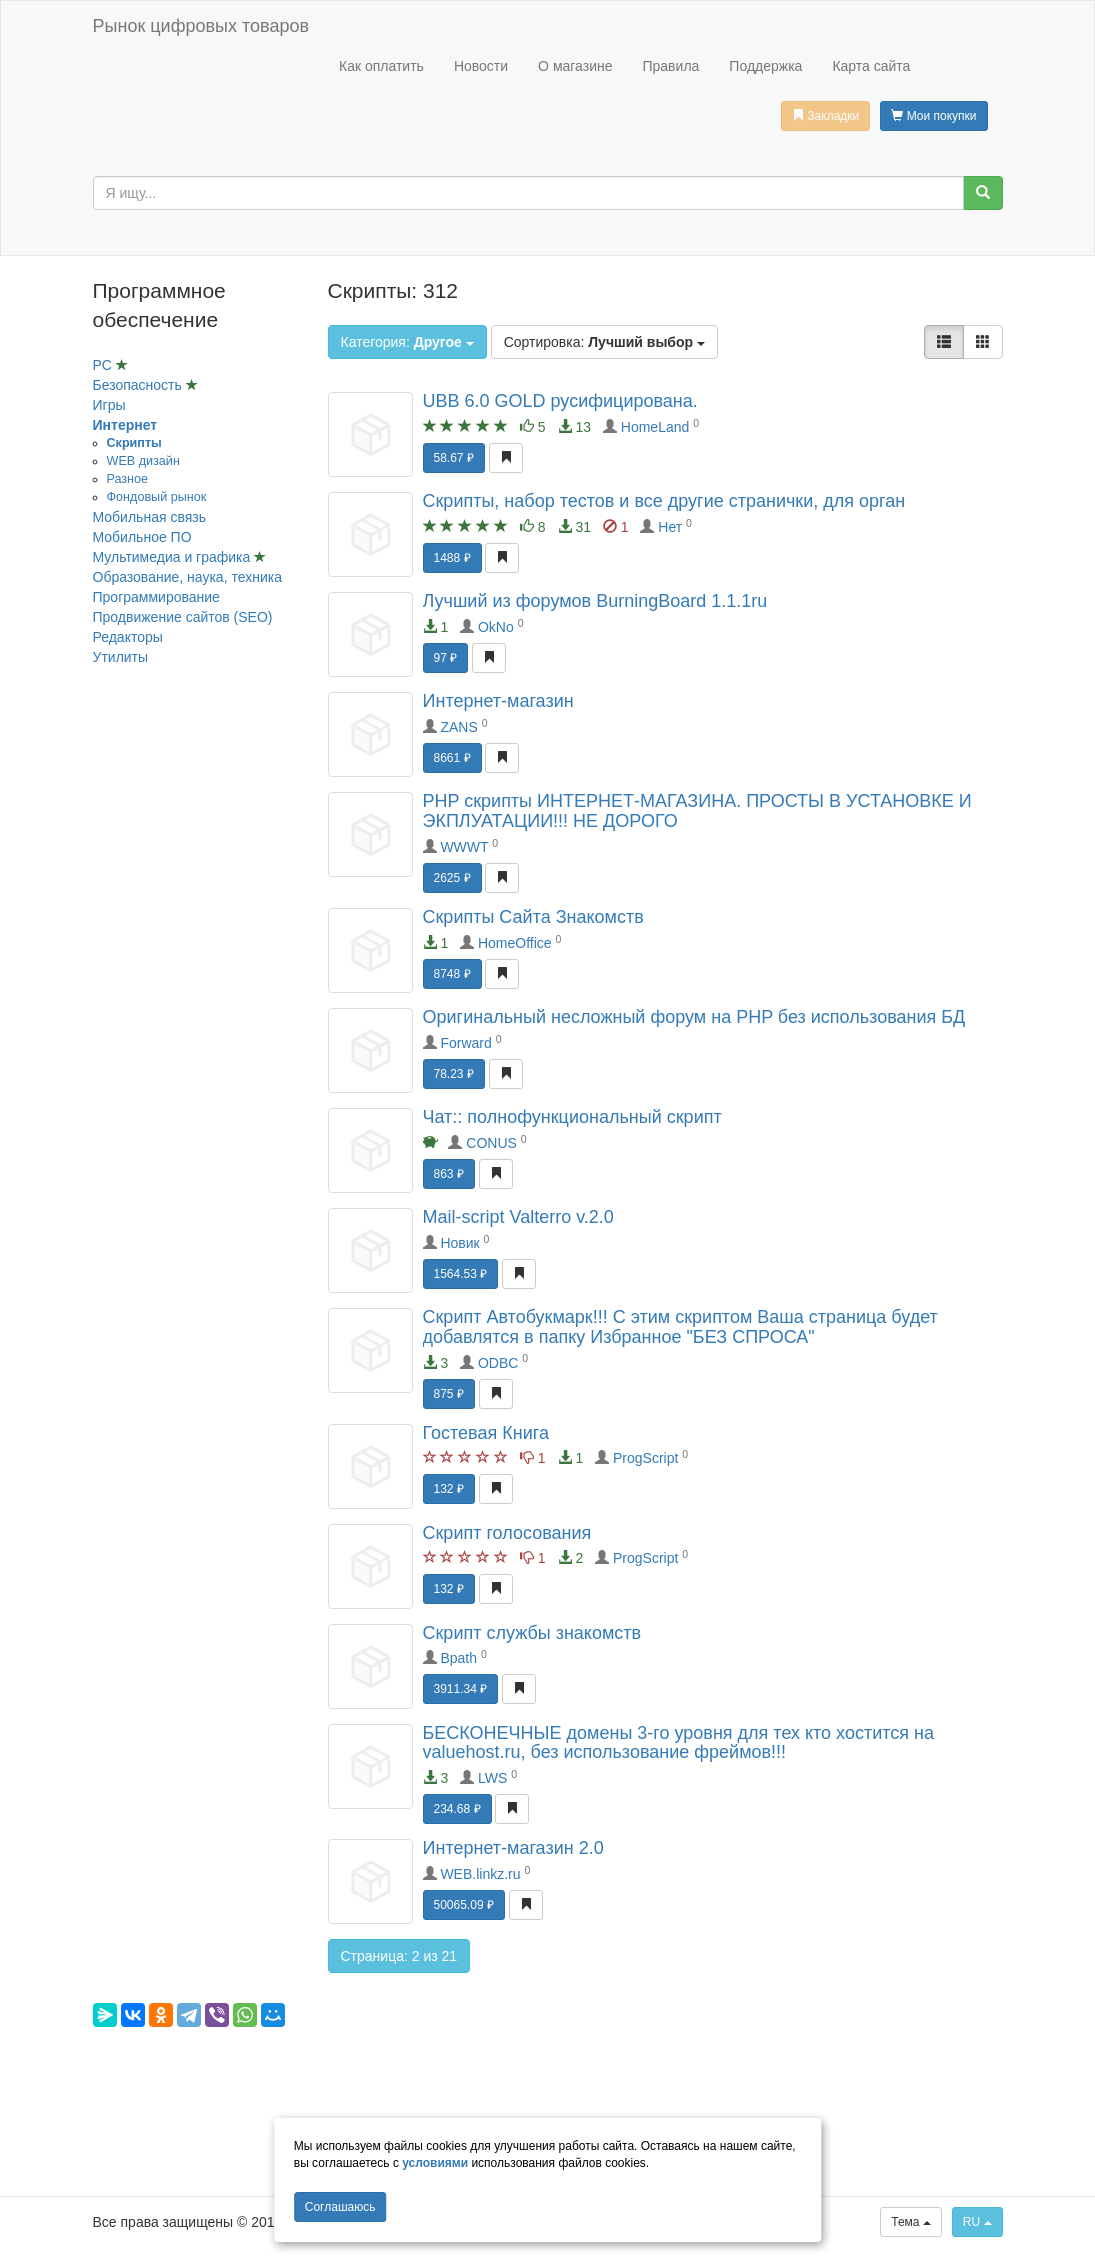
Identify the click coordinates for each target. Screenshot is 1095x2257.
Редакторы (128, 637)
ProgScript (645, 1458)
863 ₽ (449, 1174)
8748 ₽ (452, 974)
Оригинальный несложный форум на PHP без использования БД (694, 1017)
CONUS (491, 1143)
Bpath (458, 1658)
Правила (670, 66)
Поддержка (765, 66)
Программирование (156, 597)
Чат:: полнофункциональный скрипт (572, 1117)
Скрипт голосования (507, 1533)
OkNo (496, 627)
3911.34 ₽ (461, 1689)
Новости (481, 66)
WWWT (464, 847)
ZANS (458, 727)
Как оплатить (381, 66)
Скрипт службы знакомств (532, 1633)
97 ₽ (446, 658)
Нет (670, 527)
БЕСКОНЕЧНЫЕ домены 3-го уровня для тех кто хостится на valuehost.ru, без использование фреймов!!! (678, 1743)
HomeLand (655, 427)
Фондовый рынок (157, 497)
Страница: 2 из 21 (399, 1956)
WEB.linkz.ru (480, 1874)
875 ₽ (449, 1394)
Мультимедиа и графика (174, 557)
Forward (465, 1043)
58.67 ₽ (454, 458)
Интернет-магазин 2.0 (513, 1848)
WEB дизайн (143, 461)
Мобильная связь (149, 517)
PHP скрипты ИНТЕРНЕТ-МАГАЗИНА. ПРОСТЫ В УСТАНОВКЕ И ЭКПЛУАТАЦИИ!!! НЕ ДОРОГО (697, 811)
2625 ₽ (452, 878)
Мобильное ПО (142, 537)
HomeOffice (515, 943)
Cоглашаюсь (340, 2207)
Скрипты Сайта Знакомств (533, 917)
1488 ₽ (452, 558)
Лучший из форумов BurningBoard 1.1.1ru (595, 601)
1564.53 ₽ (461, 1274)
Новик (459, 1243)
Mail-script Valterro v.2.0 (518, 1217)
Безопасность (139, 385)
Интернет (125, 425)
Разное (128, 479)
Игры (109, 405)
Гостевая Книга (486, 1433)
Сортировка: (604, 342)
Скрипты (134, 443)
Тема (911, 2222)
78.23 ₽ (454, 1074)
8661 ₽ (452, 758)
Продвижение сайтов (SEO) (183, 617)
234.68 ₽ (457, 1809)
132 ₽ (449, 1489)
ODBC (498, 1363)
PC (104, 365)
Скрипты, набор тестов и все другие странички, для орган (664, 501)
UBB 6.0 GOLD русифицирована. (560, 401)
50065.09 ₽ (464, 1905)
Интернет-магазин (498, 701)
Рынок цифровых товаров (201, 26)
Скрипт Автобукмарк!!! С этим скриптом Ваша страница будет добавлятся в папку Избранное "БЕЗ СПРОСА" (680, 1327)
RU (977, 2222)
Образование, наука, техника (187, 577)
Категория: (407, 342)
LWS (492, 1778)
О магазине (575, 66)
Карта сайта (871, 66)
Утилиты (121, 657)
